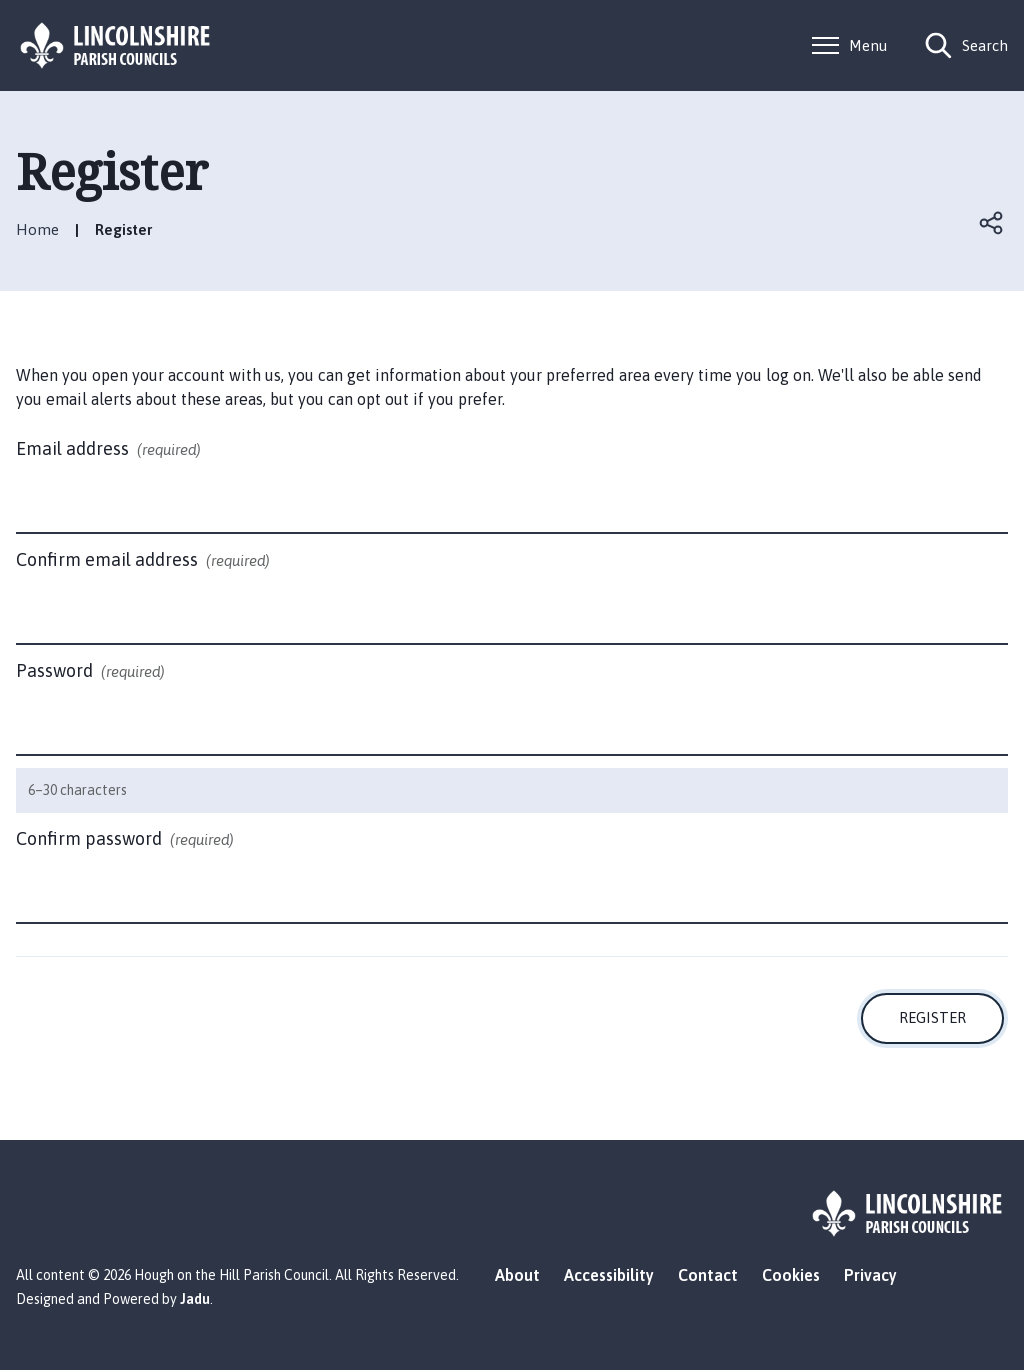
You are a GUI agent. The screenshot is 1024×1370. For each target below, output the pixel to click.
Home (37, 229)
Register (932, 1017)
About (517, 1275)
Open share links (992, 223)
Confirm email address (143, 561)
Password (90, 672)
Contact (708, 1275)
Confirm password (125, 840)
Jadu (195, 1299)
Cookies (791, 1275)
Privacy (870, 1275)
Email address (108, 450)
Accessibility (609, 1275)
